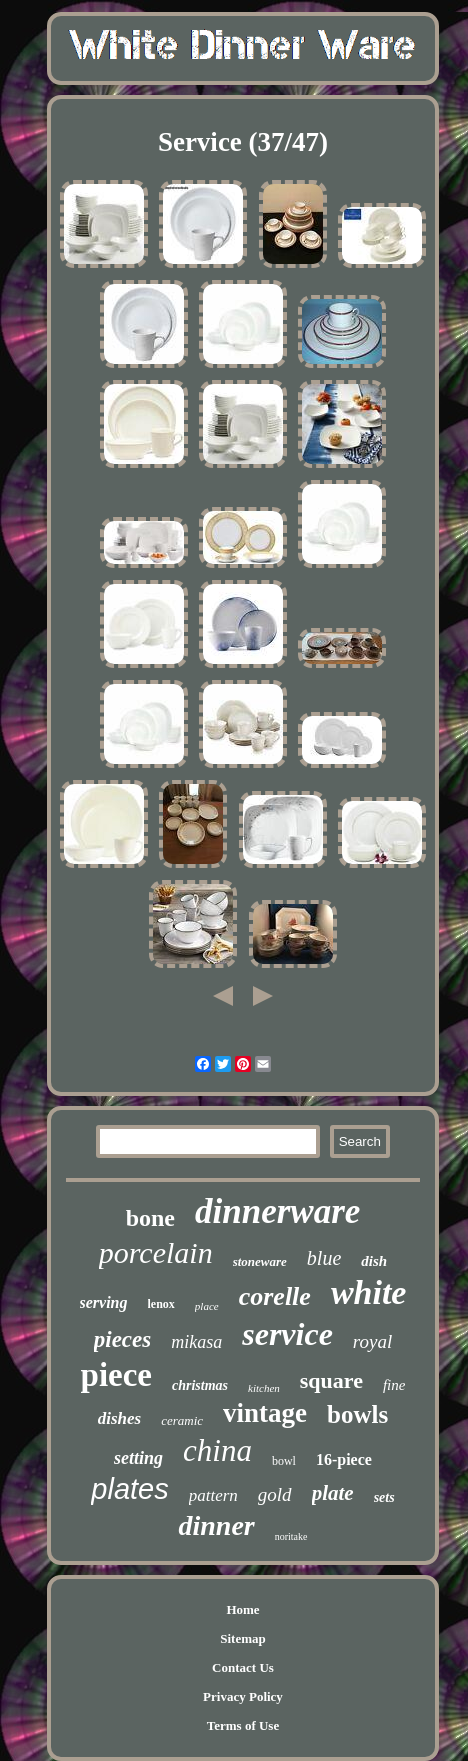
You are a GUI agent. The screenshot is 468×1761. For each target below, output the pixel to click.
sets (384, 1497)
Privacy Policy (243, 1696)
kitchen (264, 1388)
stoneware (260, 1261)
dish (374, 1261)
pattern (213, 1495)
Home (242, 1609)
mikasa (196, 1342)
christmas (200, 1385)
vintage (265, 1413)
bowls (357, 1414)
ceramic (182, 1420)
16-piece (344, 1459)
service (287, 1334)
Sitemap (243, 1638)
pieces (122, 1339)
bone (150, 1218)
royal (372, 1341)
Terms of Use (243, 1725)
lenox (161, 1304)
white (369, 1292)
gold (275, 1494)
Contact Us (243, 1667)
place (207, 1306)
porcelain (156, 1252)
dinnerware (277, 1211)
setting (138, 1458)
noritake (291, 1536)
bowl (284, 1461)
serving (104, 1302)
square (331, 1380)
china (217, 1450)
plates (129, 1489)
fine (394, 1385)
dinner (216, 1525)
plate (333, 1493)
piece (116, 1375)
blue (324, 1258)
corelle (275, 1296)
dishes (119, 1418)
